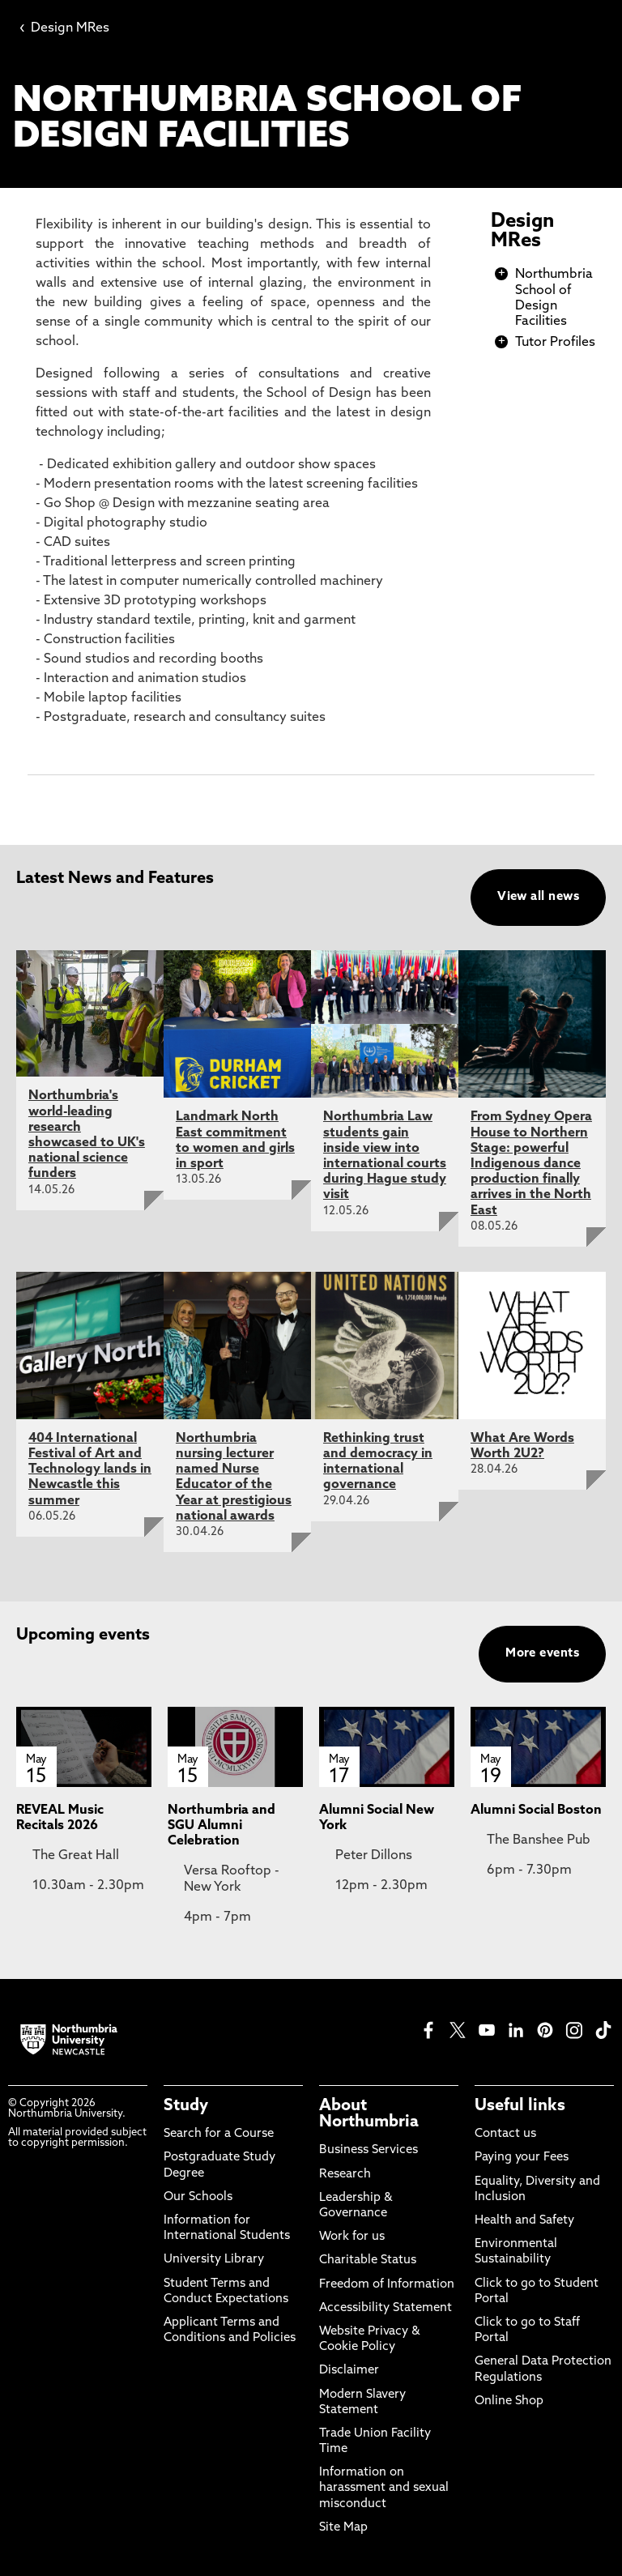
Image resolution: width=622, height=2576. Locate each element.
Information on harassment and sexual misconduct (384, 2488)
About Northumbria (369, 2114)
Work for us (352, 2237)
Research (345, 2175)
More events (542, 1654)
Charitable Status (367, 2260)
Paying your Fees (522, 2158)
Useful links (520, 2106)
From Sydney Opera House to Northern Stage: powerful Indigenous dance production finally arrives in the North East (531, 1164)
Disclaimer (349, 2371)
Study (186, 2106)
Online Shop (509, 2401)
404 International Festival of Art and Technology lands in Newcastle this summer (89, 1470)
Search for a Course (219, 2134)
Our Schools (198, 2197)
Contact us (505, 2134)
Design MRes (64, 28)
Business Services (368, 2150)
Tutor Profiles (555, 342)
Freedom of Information (386, 2285)
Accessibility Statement (385, 2308)
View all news (538, 897)
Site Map (343, 2528)
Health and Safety (524, 2221)
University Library (214, 2260)
